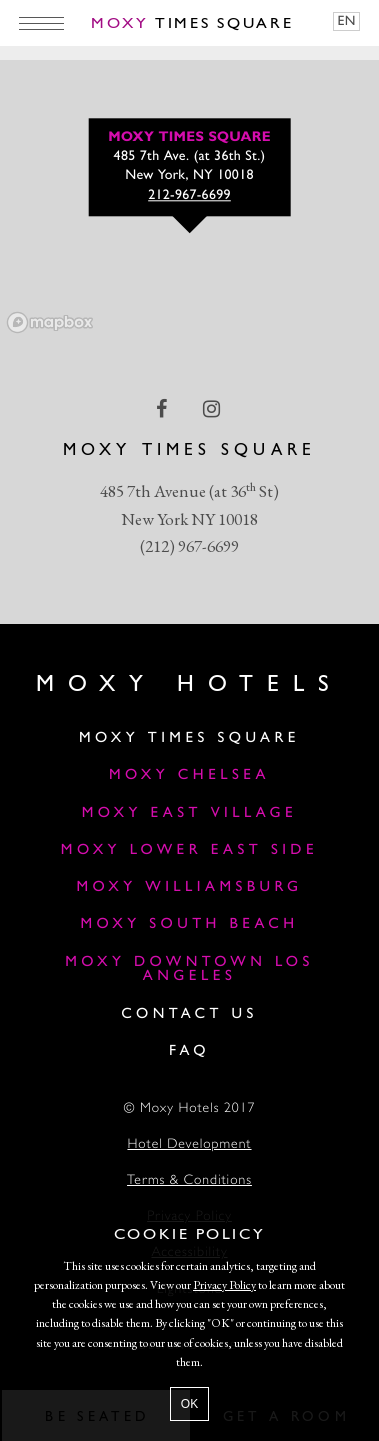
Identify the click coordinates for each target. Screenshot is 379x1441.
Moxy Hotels (189, 685)
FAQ (189, 1051)
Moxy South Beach (189, 924)
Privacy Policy (224, 1285)
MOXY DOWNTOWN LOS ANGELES (189, 970)
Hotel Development (189, 1145)
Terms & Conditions (189, 1181)
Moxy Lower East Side (189, 850)
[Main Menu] (41, 23)
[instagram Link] (213, 409)
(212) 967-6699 (189, 546)
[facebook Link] (163, 409)
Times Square (192, 24)
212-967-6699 (189, 196)
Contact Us (189, 1014)
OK (189, 1404)
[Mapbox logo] (50, 322)
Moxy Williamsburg (189, 887)
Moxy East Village (189, 813)
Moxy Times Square (189, 738)
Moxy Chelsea (189, 775)
